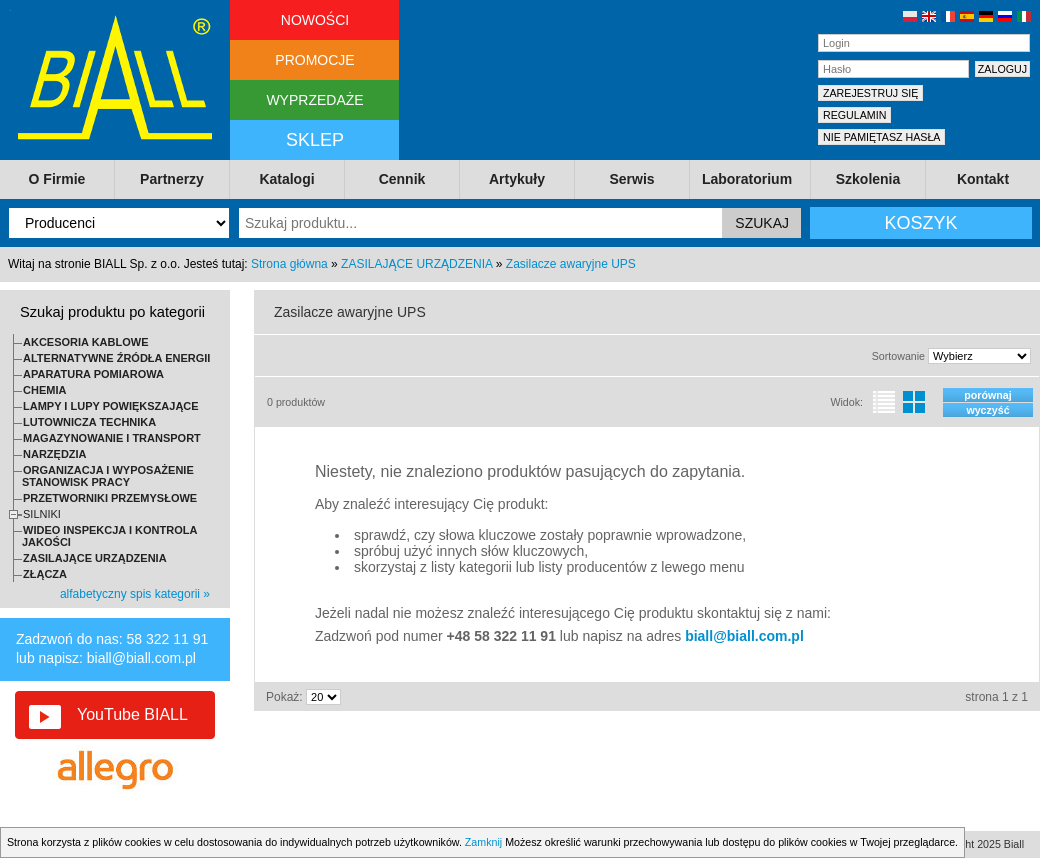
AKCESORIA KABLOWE (85, 342)
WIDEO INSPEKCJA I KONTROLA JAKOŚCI (109, 536)
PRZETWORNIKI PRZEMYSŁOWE (110, 498)
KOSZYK (920, 223)
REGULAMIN (854, 115)
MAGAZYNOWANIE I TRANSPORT (112, 438)
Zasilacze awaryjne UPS (571, 264)
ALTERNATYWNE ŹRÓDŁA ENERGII (116, 358)
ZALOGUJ (1002, 69)
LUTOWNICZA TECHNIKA (89, 422)
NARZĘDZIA (55, 454)
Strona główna (289, 264)
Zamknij (483, 842)
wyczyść (987, 410)
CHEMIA (44, 390)
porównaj (987, 395)
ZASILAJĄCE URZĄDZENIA (416, 264)
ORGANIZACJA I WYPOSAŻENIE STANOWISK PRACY (108, 476)
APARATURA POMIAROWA (93, 374)
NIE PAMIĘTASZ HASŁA (881, 137)
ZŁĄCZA (45, 574)
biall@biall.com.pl (141, 658)
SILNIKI (42, 514)
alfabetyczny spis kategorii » (135, 594)
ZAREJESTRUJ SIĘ (870, 93)
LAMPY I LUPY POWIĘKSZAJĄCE (111, 406)
